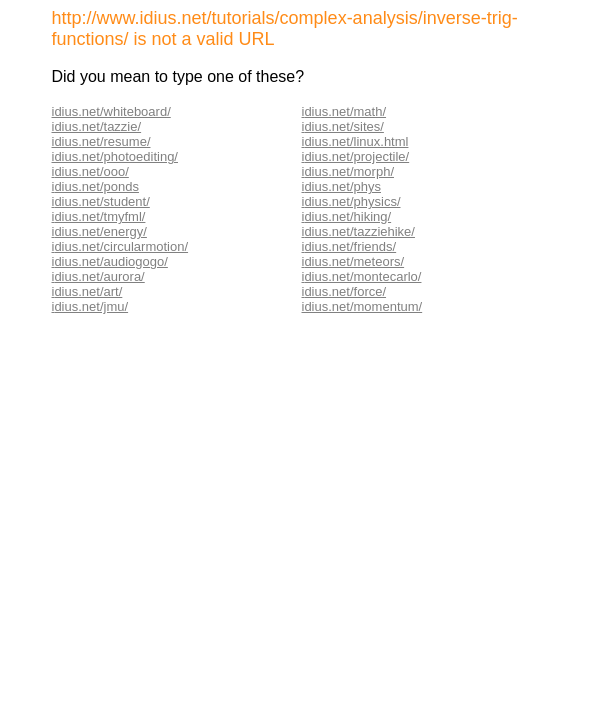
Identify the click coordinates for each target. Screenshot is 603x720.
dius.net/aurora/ (99, 276)
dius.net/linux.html (356, 141)
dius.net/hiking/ (347, 216)
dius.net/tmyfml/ (99, 216)
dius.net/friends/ (350, 246)
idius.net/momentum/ (362, 306)
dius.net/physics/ (352, 201)
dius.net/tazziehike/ (359, 231)
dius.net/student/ (101, 201)
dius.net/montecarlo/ (362, 276)
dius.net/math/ (345, 111)
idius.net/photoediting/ (115, 156)
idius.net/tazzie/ (97, 126)
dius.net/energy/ (100, 231)
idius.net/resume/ (101, 141)
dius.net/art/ (88, 291)
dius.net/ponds (96, 186)
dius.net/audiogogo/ (110, 261)
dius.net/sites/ (344, 126)
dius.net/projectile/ (356, 156)
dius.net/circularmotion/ (121, 246)
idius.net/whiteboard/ (111, 111)
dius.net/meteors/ (354, 261)
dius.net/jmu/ (91, 306)
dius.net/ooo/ (91, 171)
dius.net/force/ (345, 291)
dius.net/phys (342, 186)
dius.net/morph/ (349, 171)
